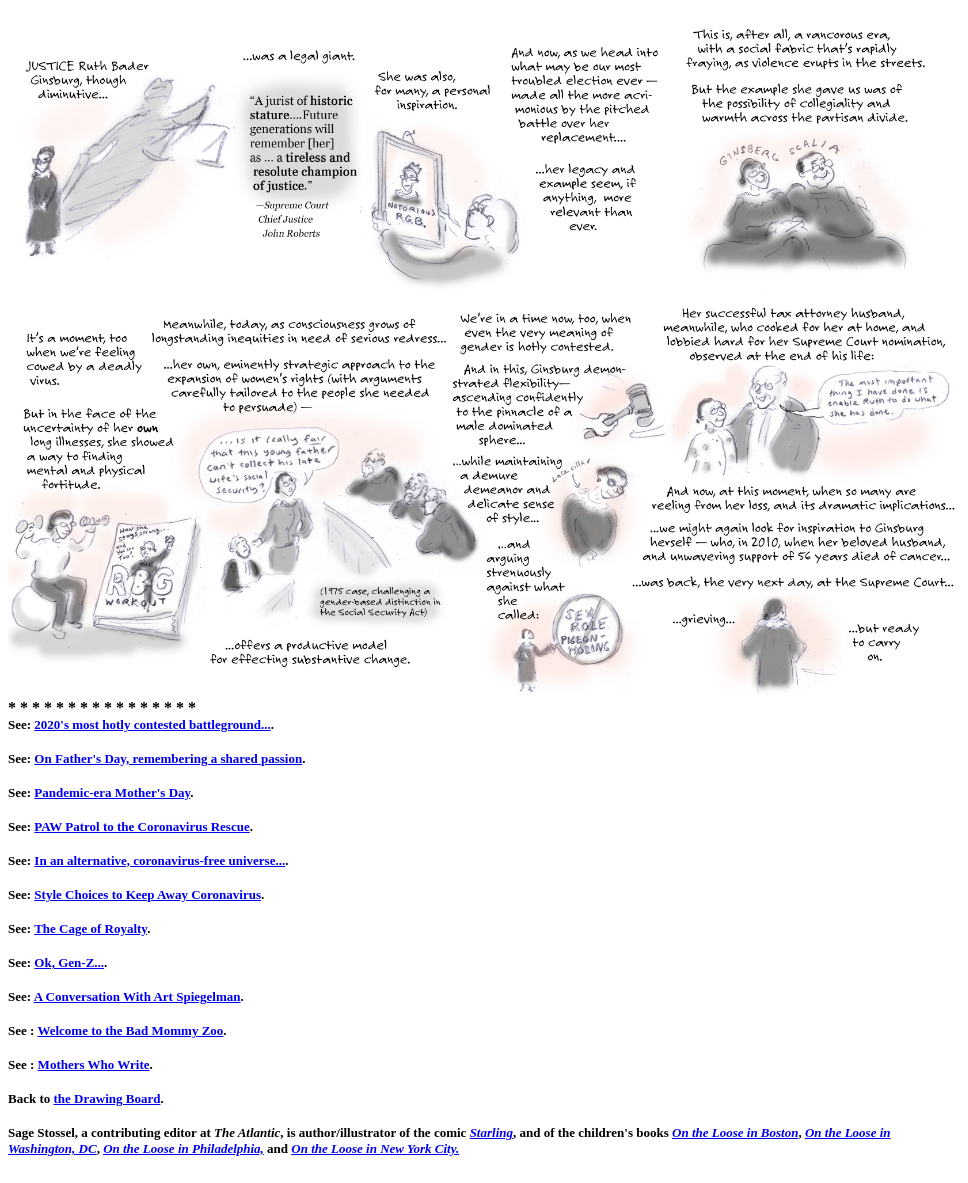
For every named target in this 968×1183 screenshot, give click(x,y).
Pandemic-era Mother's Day (112, 792)
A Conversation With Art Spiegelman (137, 996)
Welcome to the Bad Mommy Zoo (130, 1030)
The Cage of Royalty (90, 928)
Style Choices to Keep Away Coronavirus (147, 894)
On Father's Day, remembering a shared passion (168, 758)
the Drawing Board (107, 1098)
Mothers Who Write (94, 1064)
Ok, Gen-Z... (69, 962)
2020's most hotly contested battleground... (152, 724)
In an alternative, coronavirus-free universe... (159, 860)
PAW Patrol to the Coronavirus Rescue (141, 826)
